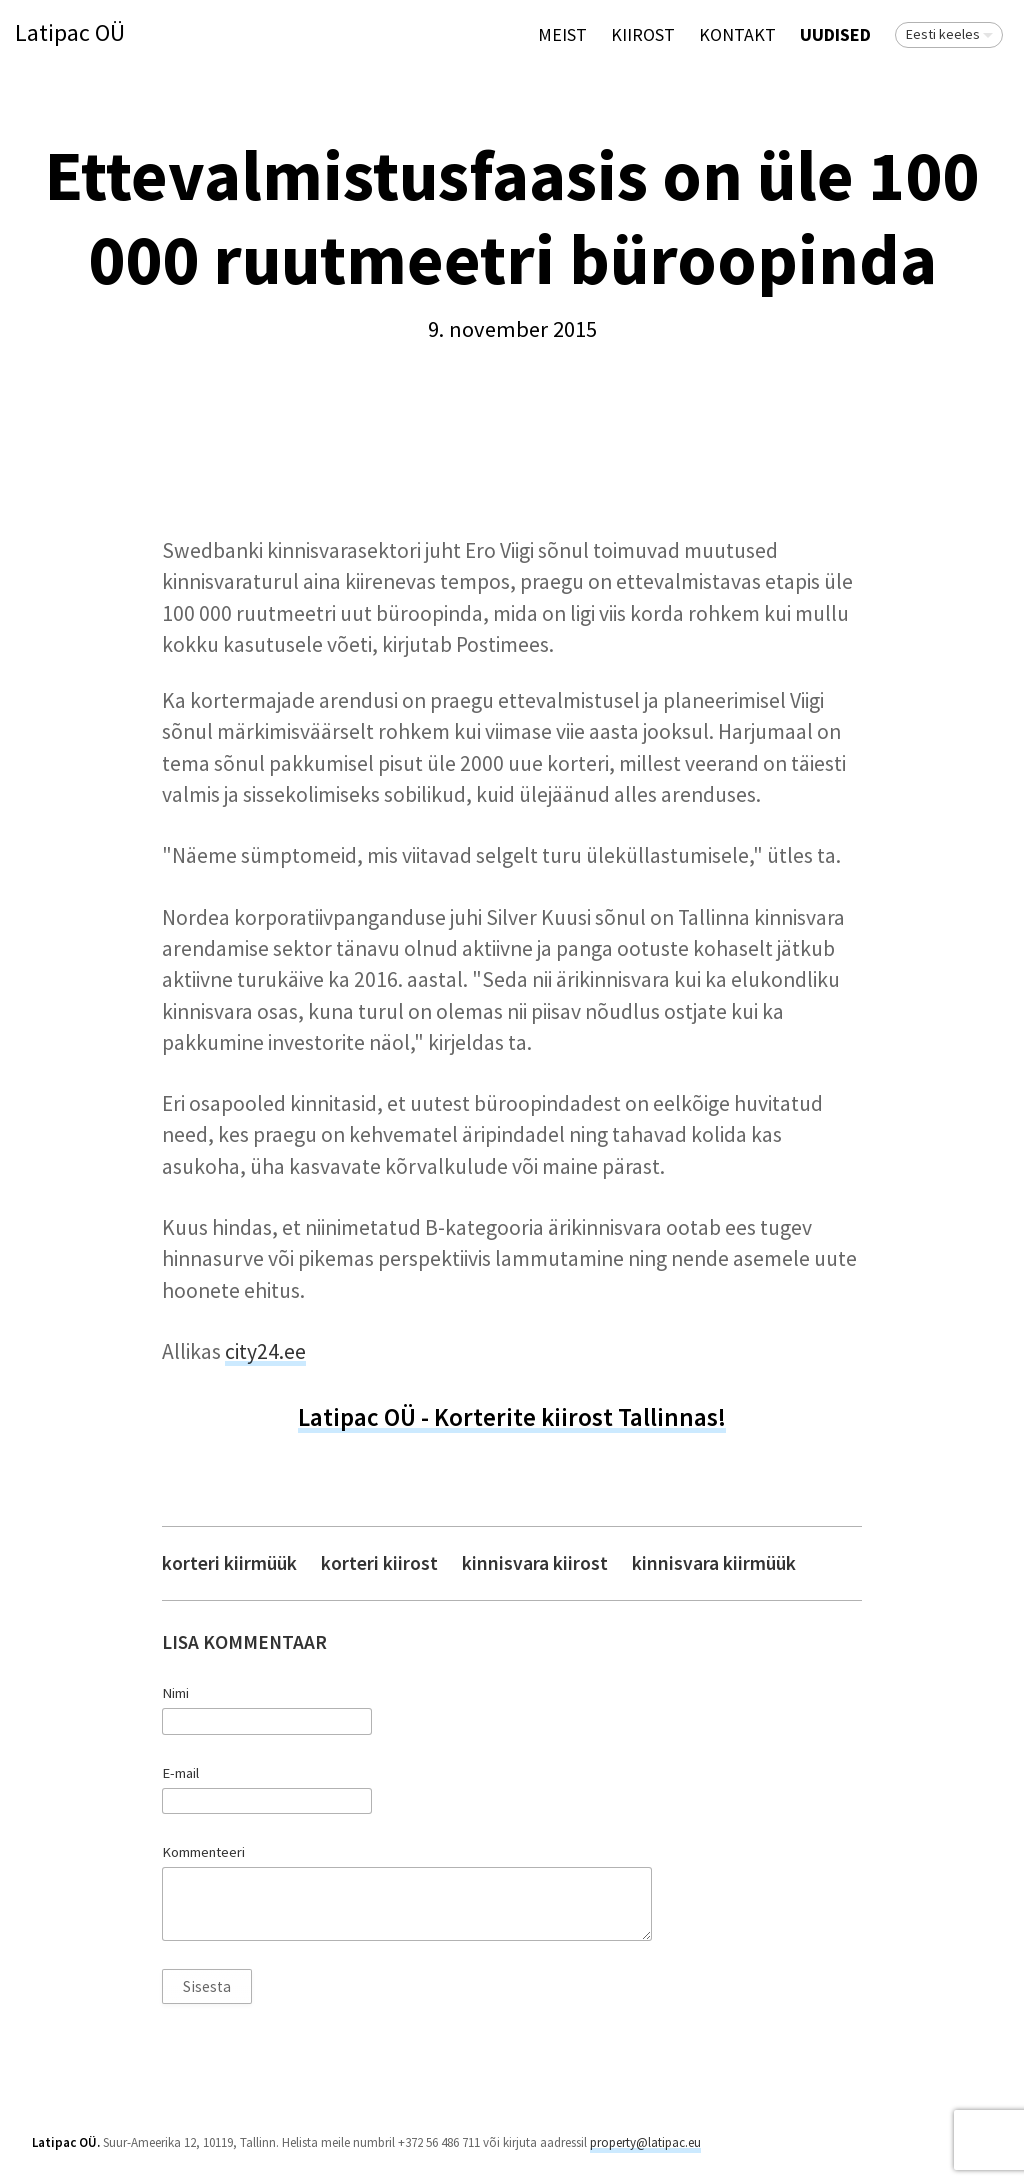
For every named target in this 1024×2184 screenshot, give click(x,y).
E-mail (180, 1773)
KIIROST (643, 34)
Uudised (835, 34)
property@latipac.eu (645, 2142)
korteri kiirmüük (229, 1563)
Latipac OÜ (70, 33)
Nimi (175, 1693)
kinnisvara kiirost (535, 1563)
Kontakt (737, 34)
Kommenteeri (203, 1852)
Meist (562, 34)
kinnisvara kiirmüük (714, 1563)
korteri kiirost (379, 1563)
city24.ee (265, 1351)
